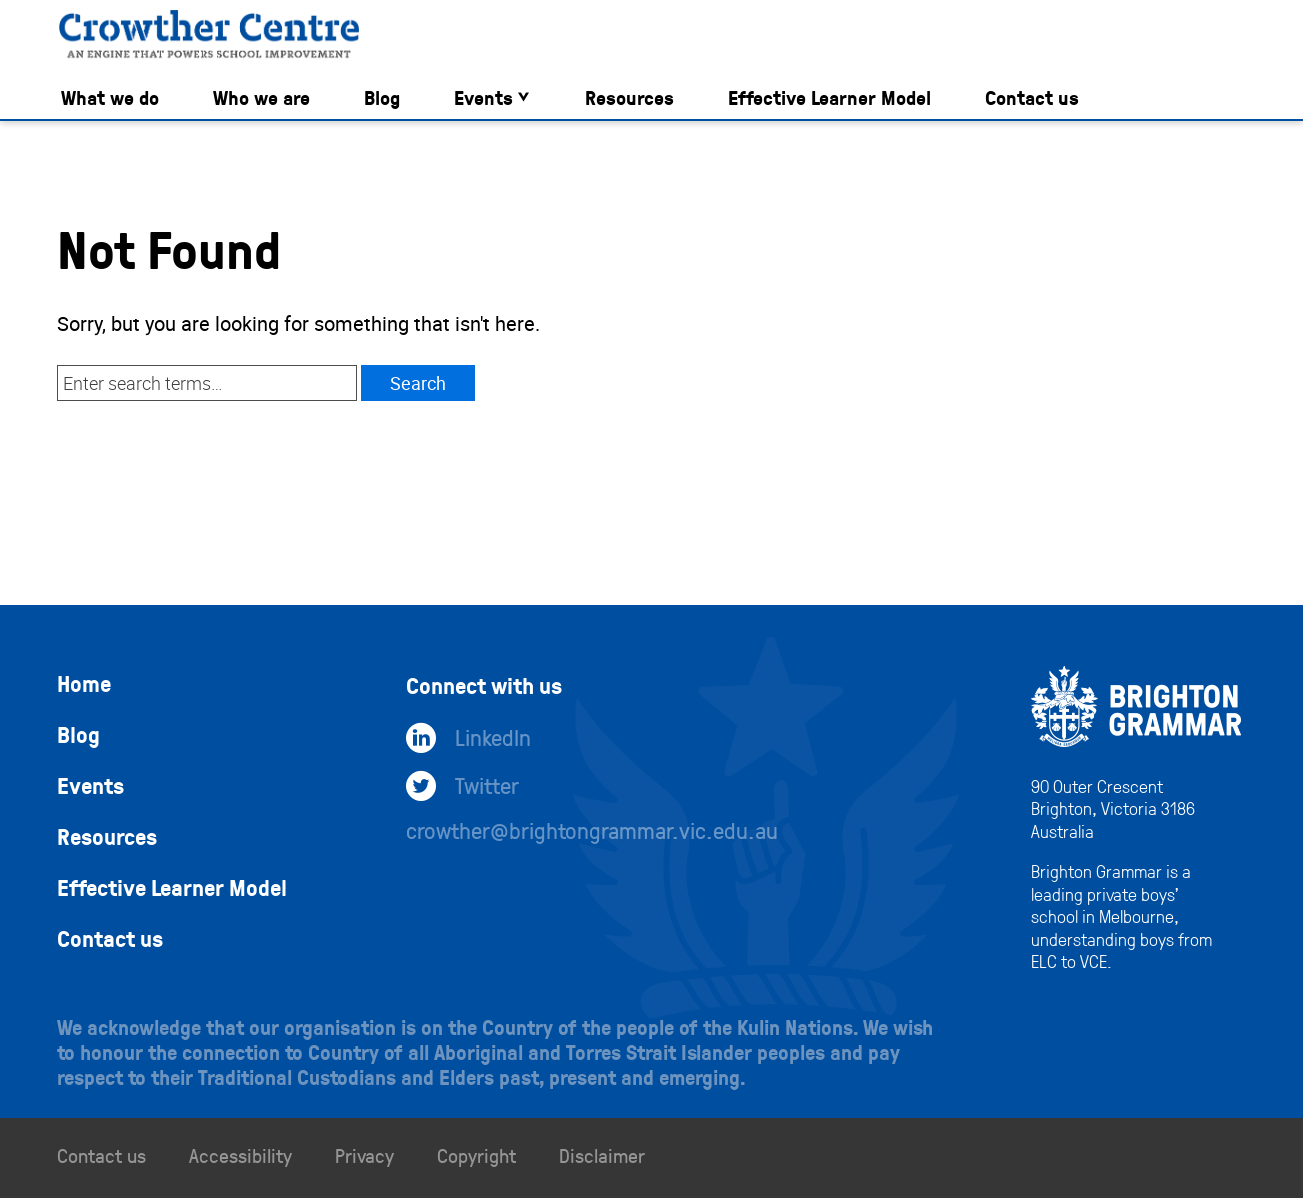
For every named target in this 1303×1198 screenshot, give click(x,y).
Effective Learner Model (829, 97)
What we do (110, 97)
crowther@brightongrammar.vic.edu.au (592, 830)
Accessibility (240, 1155)
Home (84, 683)
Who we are (261, 97)
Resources (629, 97)
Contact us (1032, 97)
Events (483, 97)
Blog (382, 97)
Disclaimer (602, 1155)
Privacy (364, 1155)
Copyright (476, 1155)
